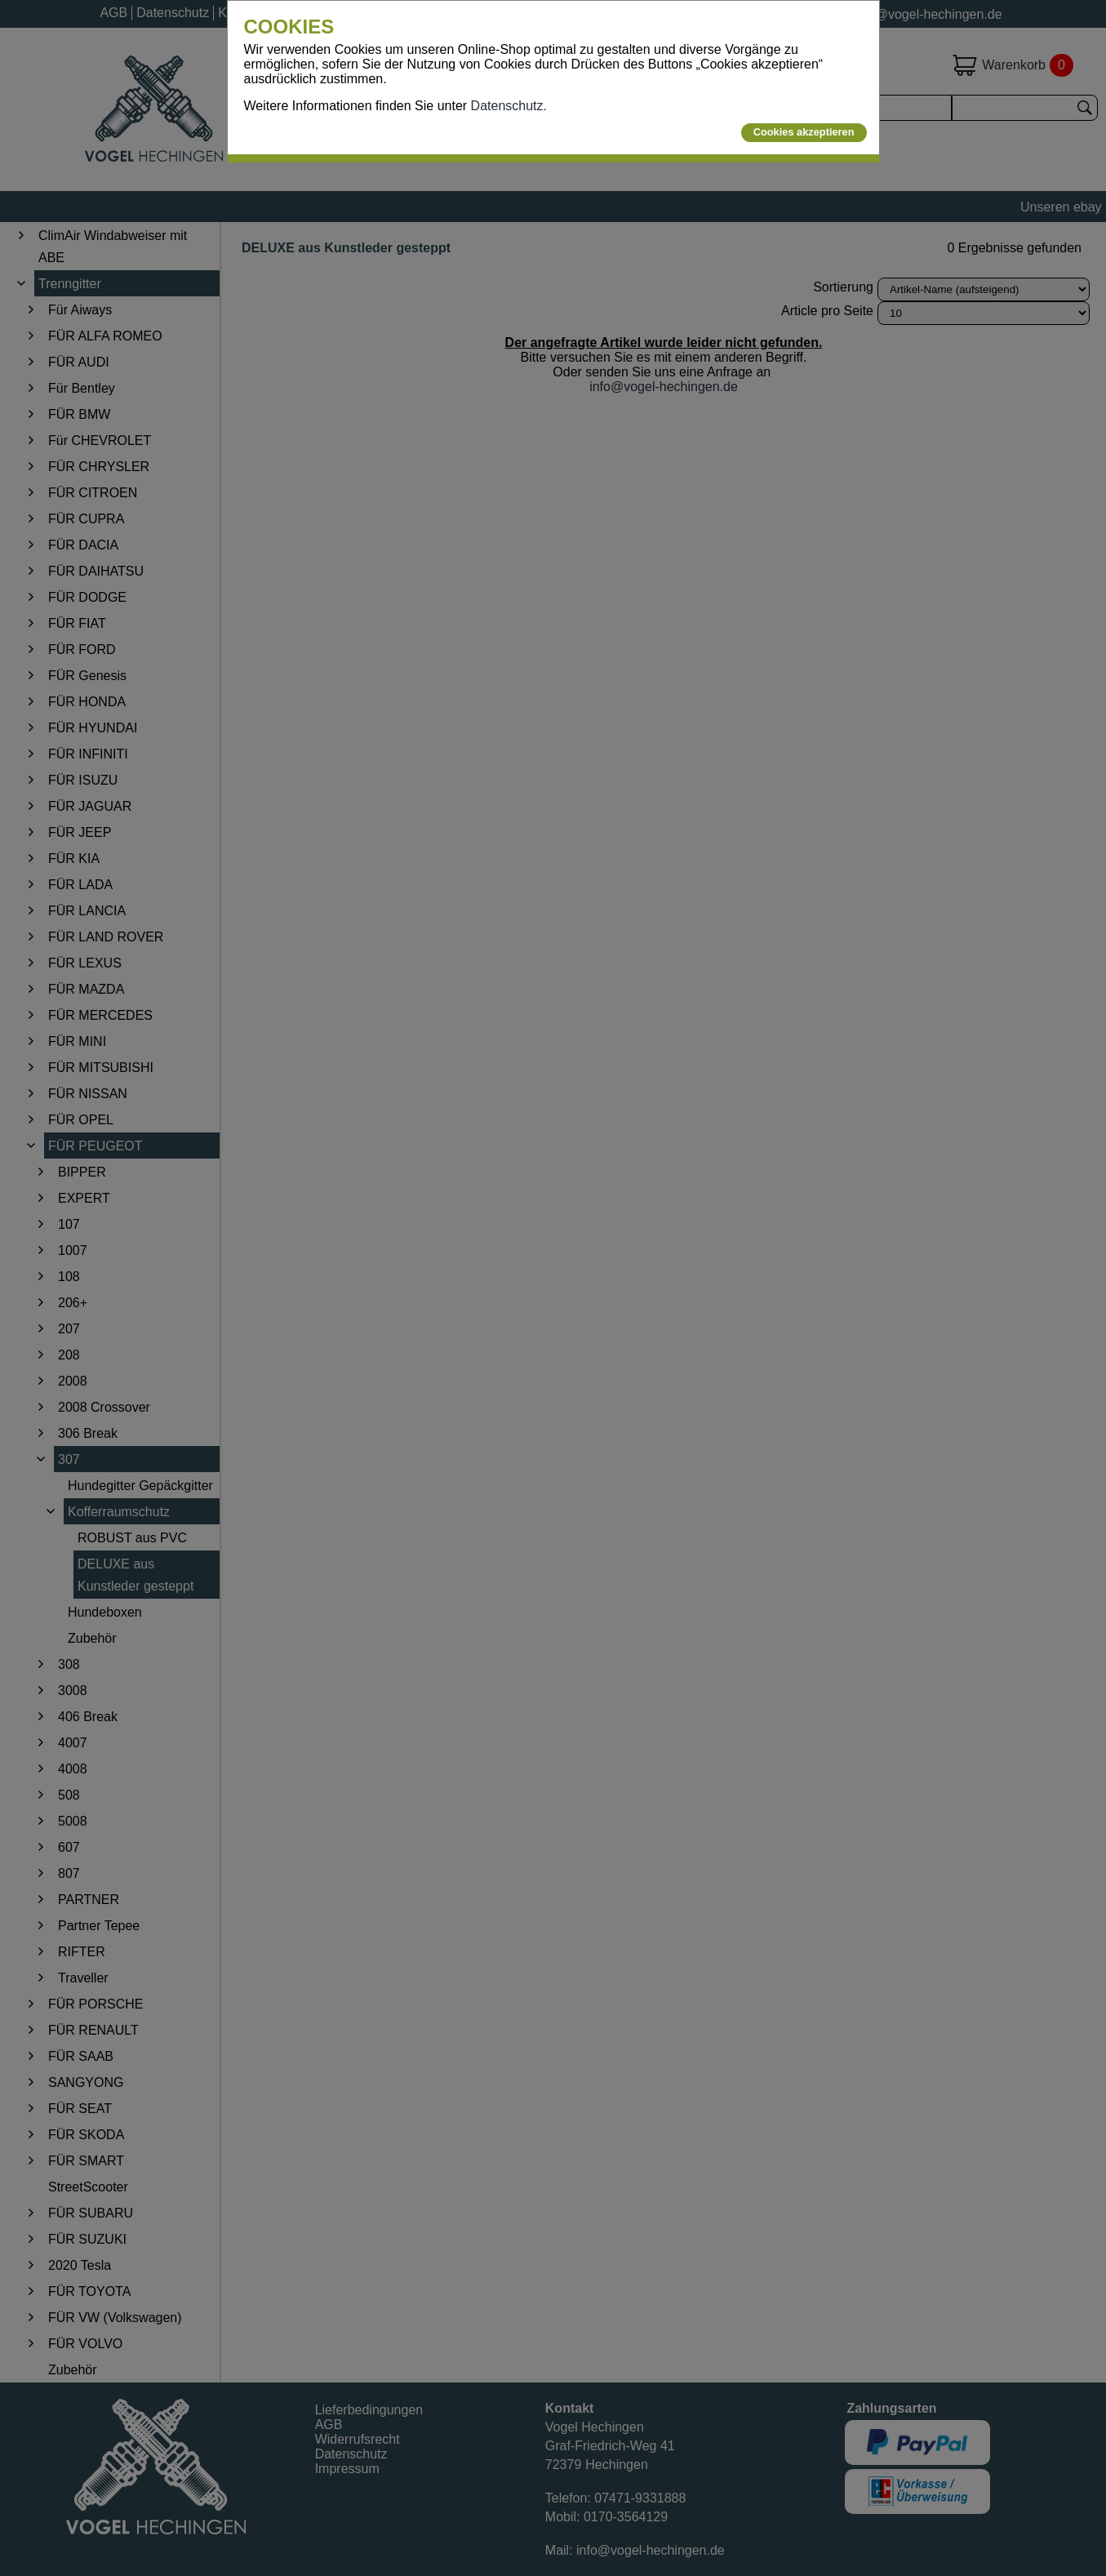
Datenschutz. (509, 106)
